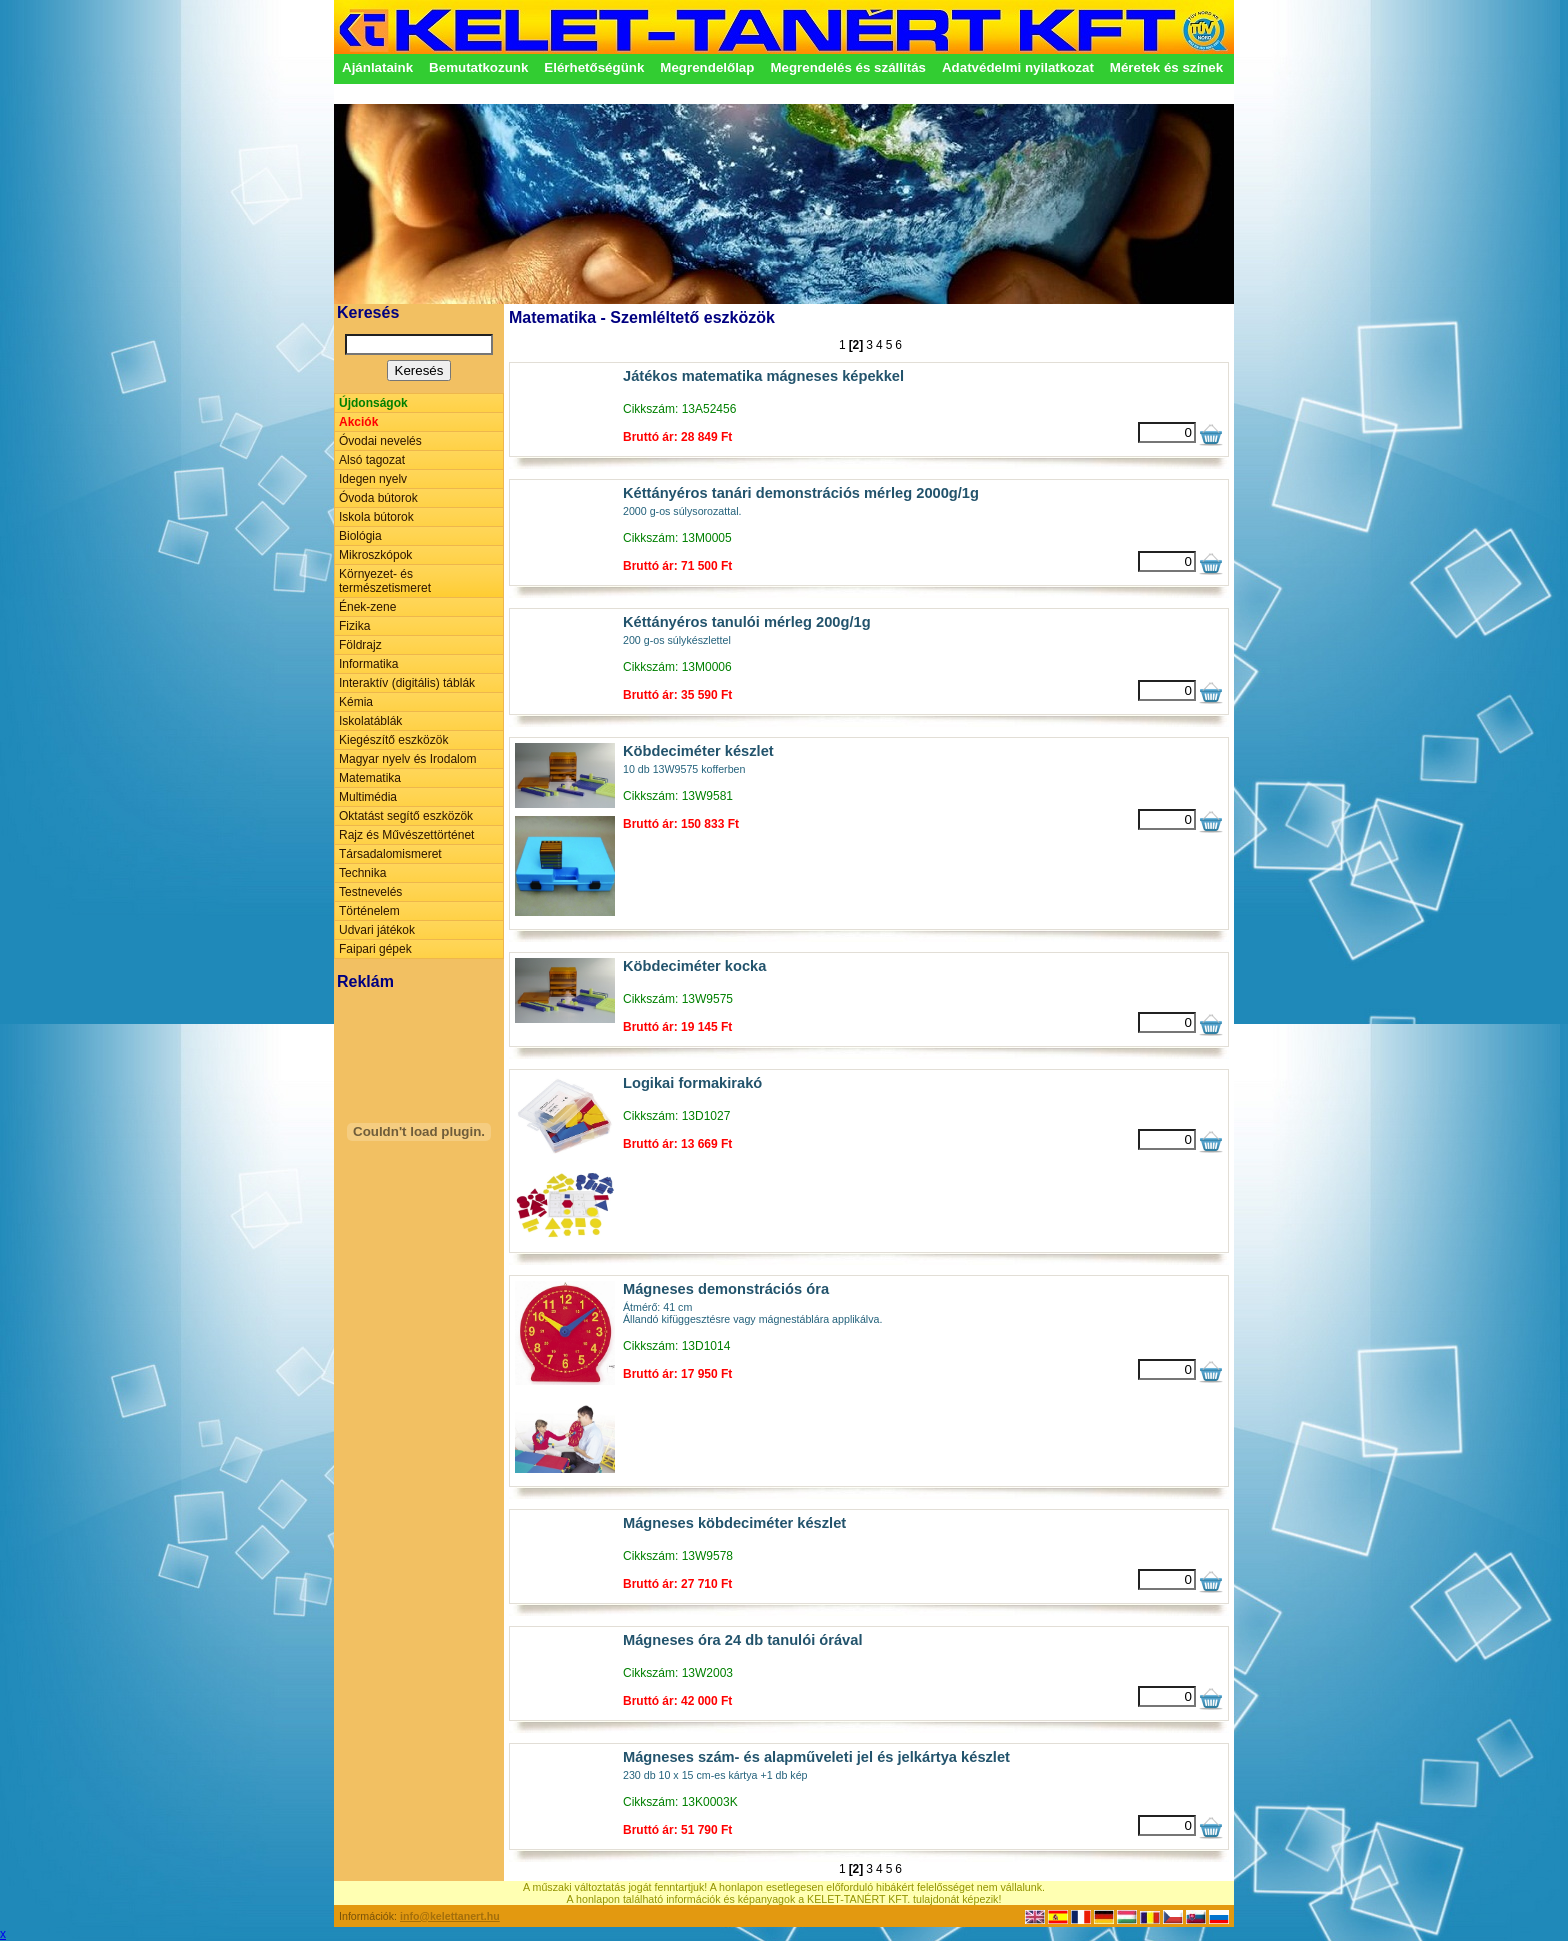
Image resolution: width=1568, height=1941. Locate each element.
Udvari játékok (377, 930)
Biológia (360, 536)
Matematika (370, 778)
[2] (856, 345)
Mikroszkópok (375, 555)
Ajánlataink (377, 67)
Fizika (354, 626)
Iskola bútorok (376, 517)
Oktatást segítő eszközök (406, 816)
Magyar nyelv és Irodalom (407, 759)
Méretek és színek (1166, 67)
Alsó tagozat (372, 460)
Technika (362, 873)
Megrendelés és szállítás (848, 67)
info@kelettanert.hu (450, 1916)
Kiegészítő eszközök (393, 740)
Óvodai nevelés (380, 441)
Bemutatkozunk (478, 67)
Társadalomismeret (390, 854)
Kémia (356, 702)
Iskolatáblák (370, 721)
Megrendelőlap (707, 67)
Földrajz (360, 645)
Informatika (368, 664)
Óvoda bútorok (378, 498)
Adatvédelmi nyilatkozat (1018, 67)
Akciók (358, 422)
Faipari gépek (375, 949)
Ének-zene (367, 607)
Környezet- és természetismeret (385, 581)
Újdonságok (373, 403)
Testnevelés (370, 892)
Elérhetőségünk (594, 67)
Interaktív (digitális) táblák (407, 683)
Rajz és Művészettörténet (406, 835)
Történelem (369, 911)
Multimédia (368, 797)
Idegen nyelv (373, 479)
